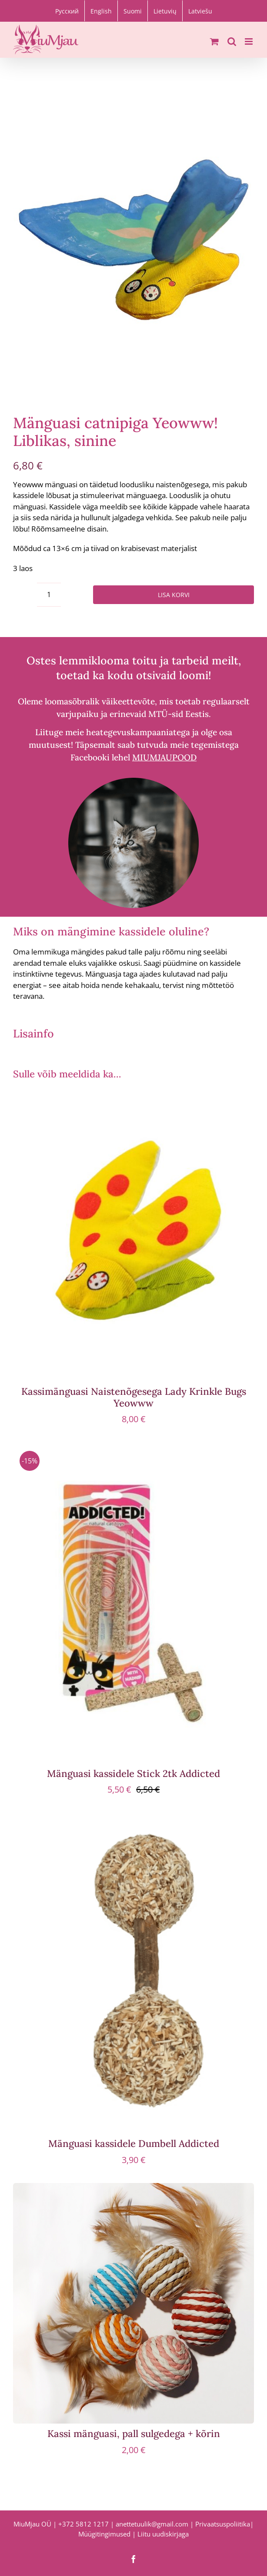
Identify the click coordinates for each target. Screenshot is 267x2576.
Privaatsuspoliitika (222, 2524)
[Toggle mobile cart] (214, 41)
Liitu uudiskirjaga (163, 2534)
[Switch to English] (101, 10)
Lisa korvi (174, 595)
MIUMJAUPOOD (164, 757)
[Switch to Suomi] (132, 10)
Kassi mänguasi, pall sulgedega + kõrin (133, 2433)
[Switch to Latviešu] (200, 10)
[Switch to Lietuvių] (165, 10)
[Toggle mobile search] (231, 41)
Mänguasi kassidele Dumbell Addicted (133, 2143)
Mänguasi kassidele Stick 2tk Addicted (133, 1773)
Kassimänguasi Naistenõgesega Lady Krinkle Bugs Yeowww (133, 1397)
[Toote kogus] (49, 595)
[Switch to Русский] (67, 10)
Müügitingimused (104, 2534)
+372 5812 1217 (83, 2524)
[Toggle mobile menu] (249, 41)
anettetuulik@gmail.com (152, 2524)
